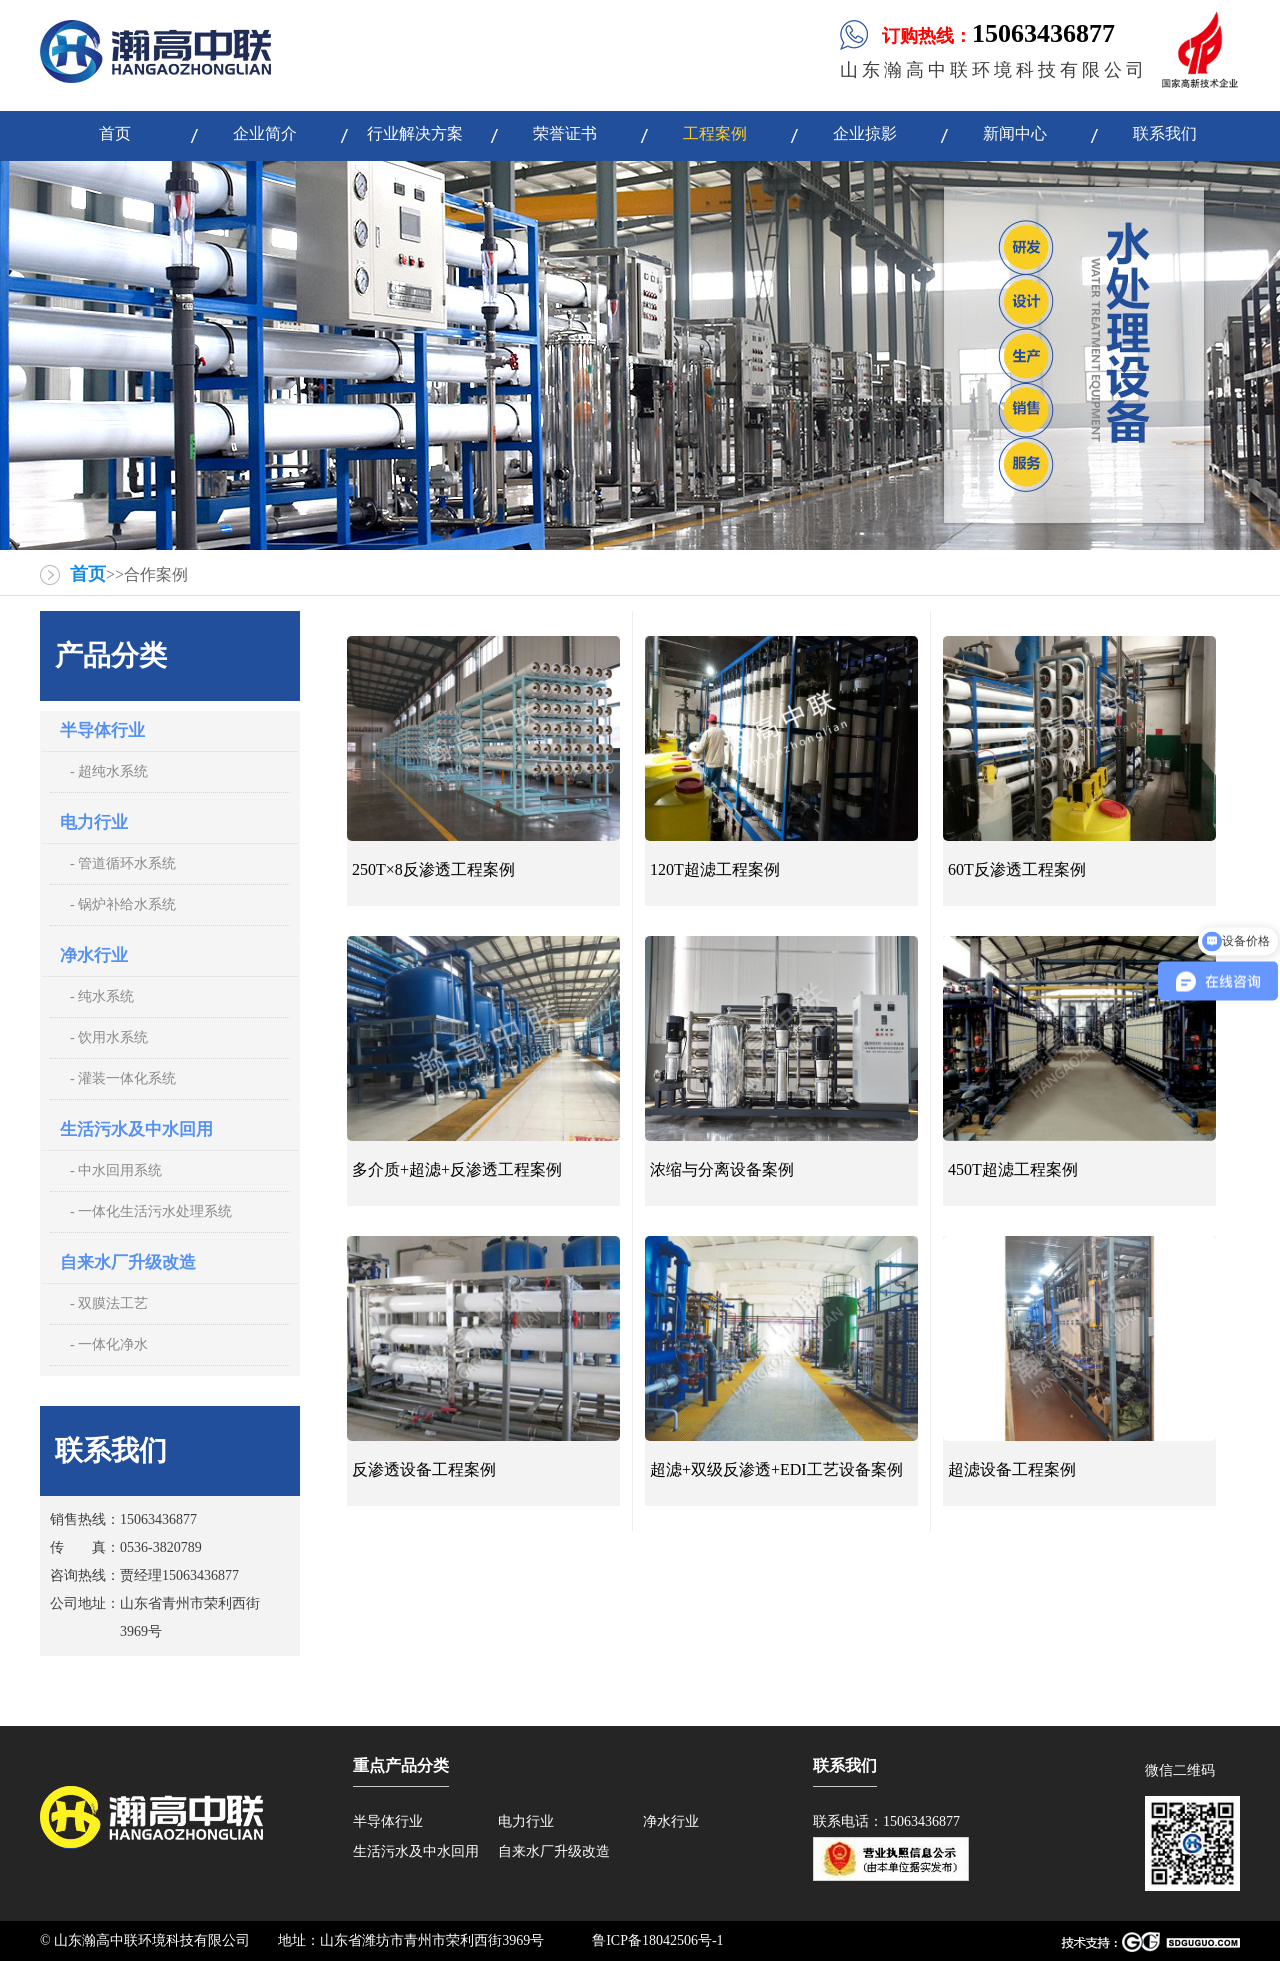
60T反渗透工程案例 (1017, 869)
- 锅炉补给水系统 (123, 904)
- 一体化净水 (109, 1344)
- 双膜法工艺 (109, 1303)
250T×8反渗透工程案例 (433, 869)
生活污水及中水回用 (136, 1129)
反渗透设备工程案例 (424, 1469)
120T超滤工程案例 (715, 869)
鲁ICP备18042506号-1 (657, 1940)
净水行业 (94, 955)
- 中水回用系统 (116, 1170)
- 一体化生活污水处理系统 (151, 1211)
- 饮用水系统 (109, 1037)
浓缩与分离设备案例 (722, 1169)
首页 (88, 574)
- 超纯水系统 (109, 771)
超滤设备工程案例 (1012, 1469)
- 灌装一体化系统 (123, 1078)
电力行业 (94, 822)
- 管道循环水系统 (123, 863)
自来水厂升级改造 (128, 1262)
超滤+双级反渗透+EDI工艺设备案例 (776, 1469)
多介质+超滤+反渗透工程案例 (457, 1169)
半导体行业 (102, 730)
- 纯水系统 (102, 996)
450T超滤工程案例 (1013, 1169)
